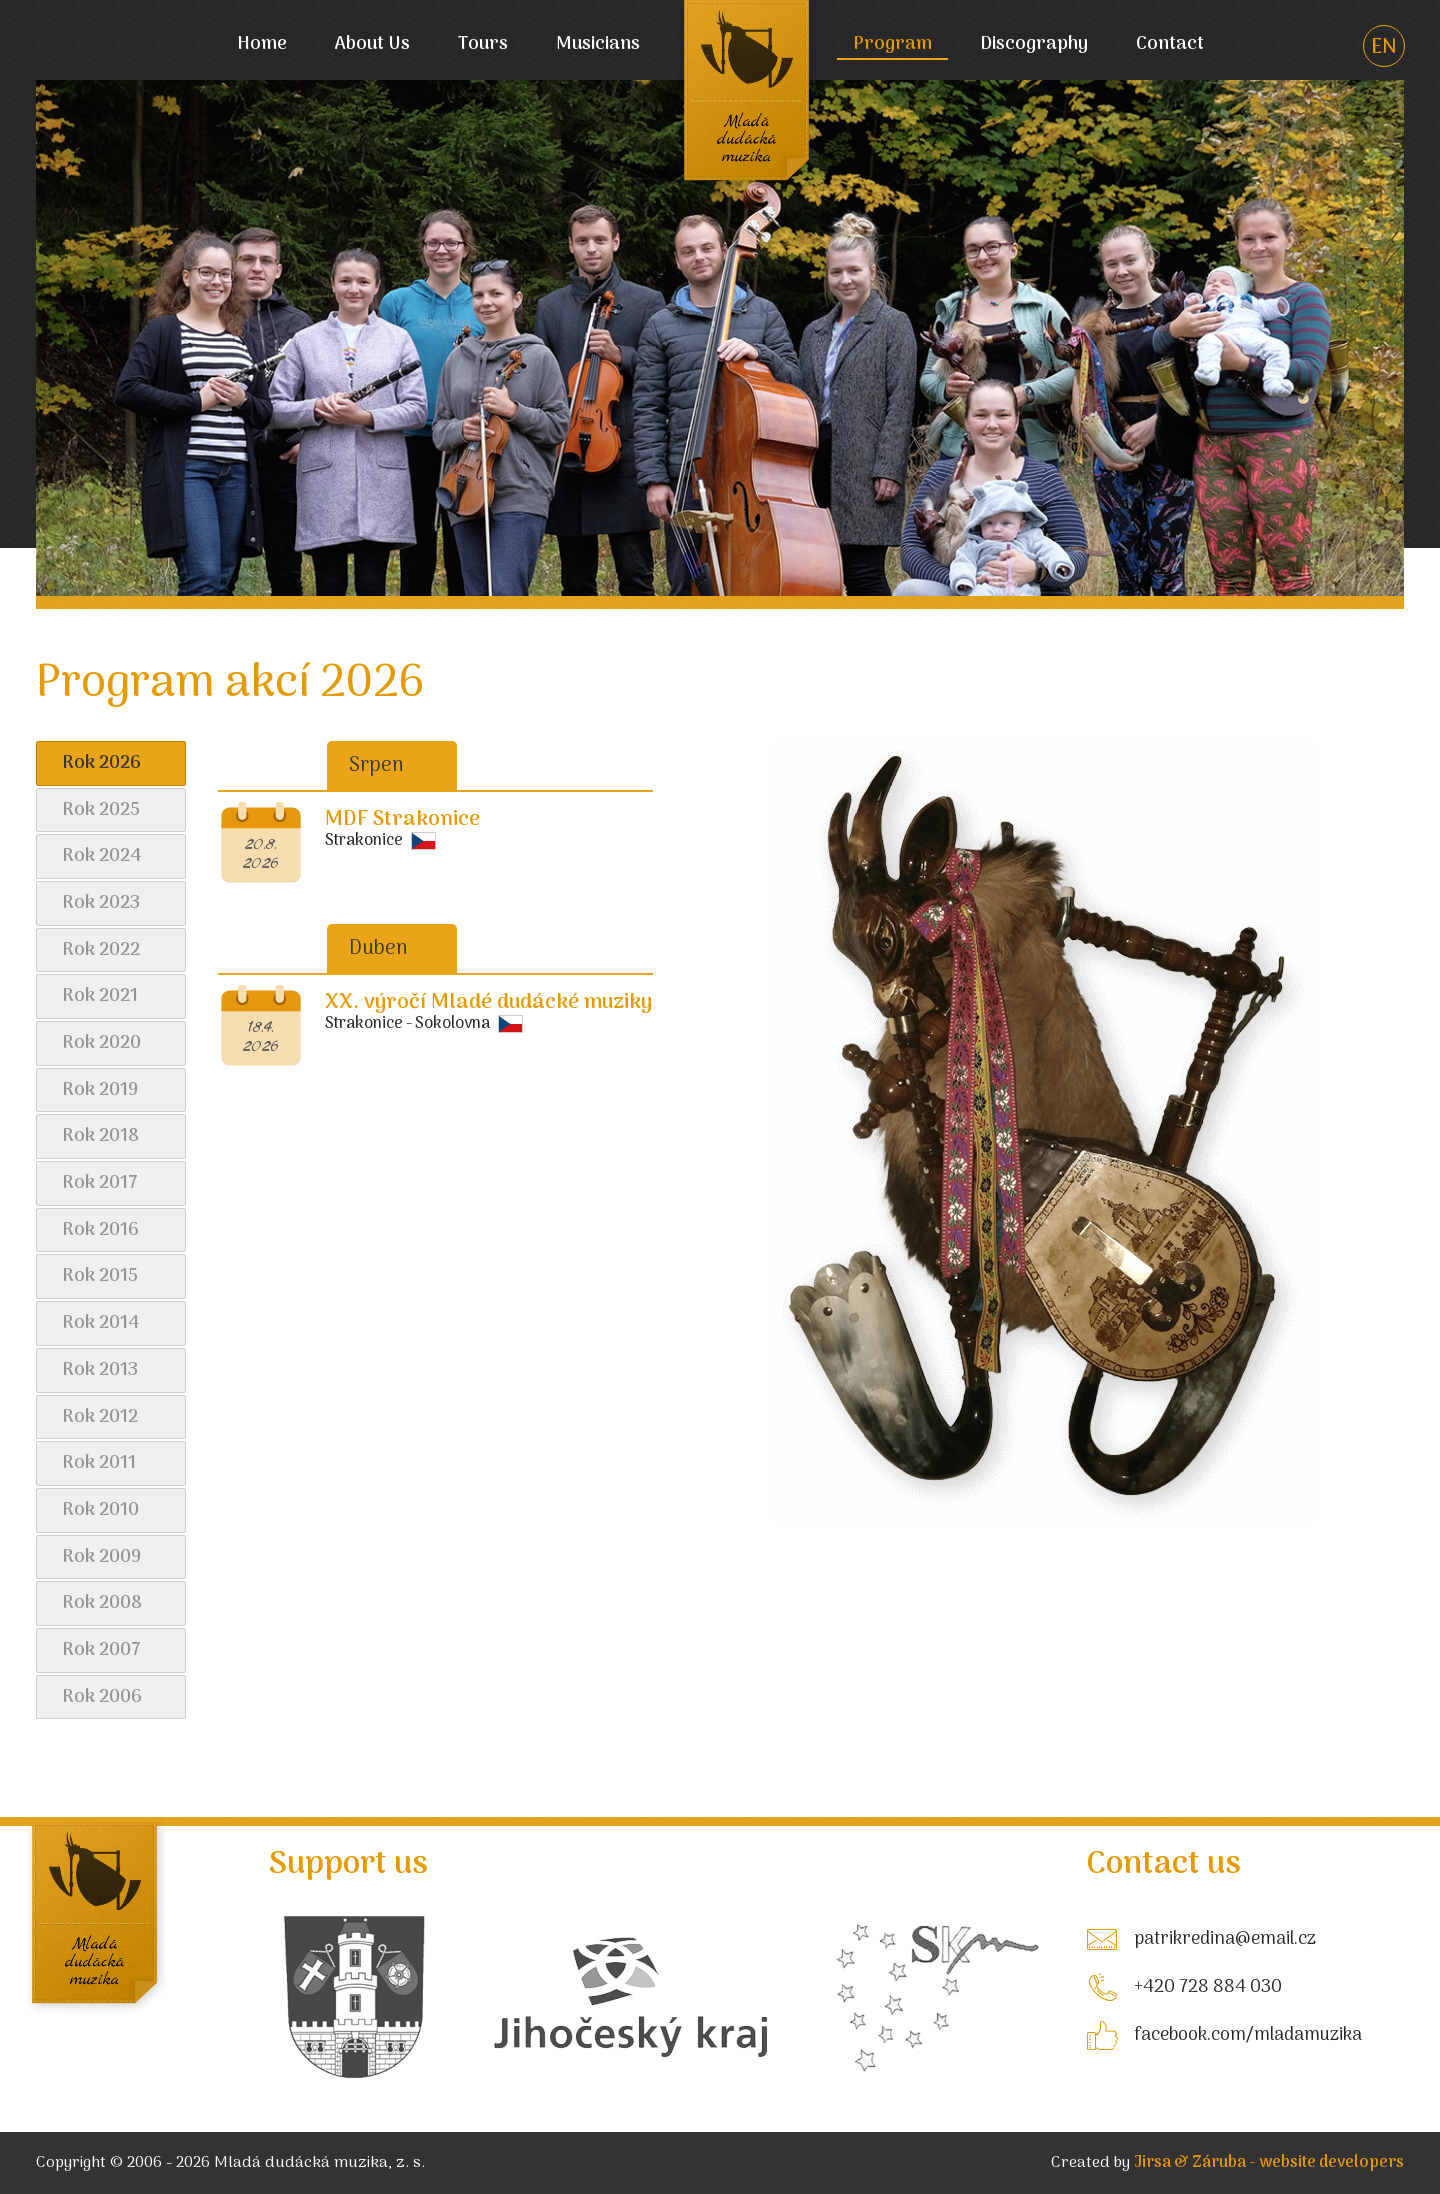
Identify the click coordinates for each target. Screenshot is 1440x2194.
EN (1384, 48)
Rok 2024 (102, 856)
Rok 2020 (101, 1043)
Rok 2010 (100, 1510)
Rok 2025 (101, 810)
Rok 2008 (102, 1603)
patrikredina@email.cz (1225, 1939)
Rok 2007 (101, 1650)
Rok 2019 (100, 1090)
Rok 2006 (102, 1697)
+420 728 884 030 (1208, 1987)
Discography (1034, 45)
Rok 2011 (99, 1463)
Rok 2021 (100, 996)
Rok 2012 (100, 1417)
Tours (483, 45)
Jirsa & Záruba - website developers (1269, 2163)
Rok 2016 (100, 1230)
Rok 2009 (101, 1557)
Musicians (598, 45)
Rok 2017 (100, 1183)
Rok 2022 (101, 950)
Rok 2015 (100, 1276)
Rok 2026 (101, 763)
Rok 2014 (101, 1323)
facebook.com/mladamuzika (1248, 2035)
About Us (372, 45)
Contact (1170, 45)
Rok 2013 (100, 1370)
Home (262, 45)
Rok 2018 (100, 1136)
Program (892, 45)
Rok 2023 (101, 903)
